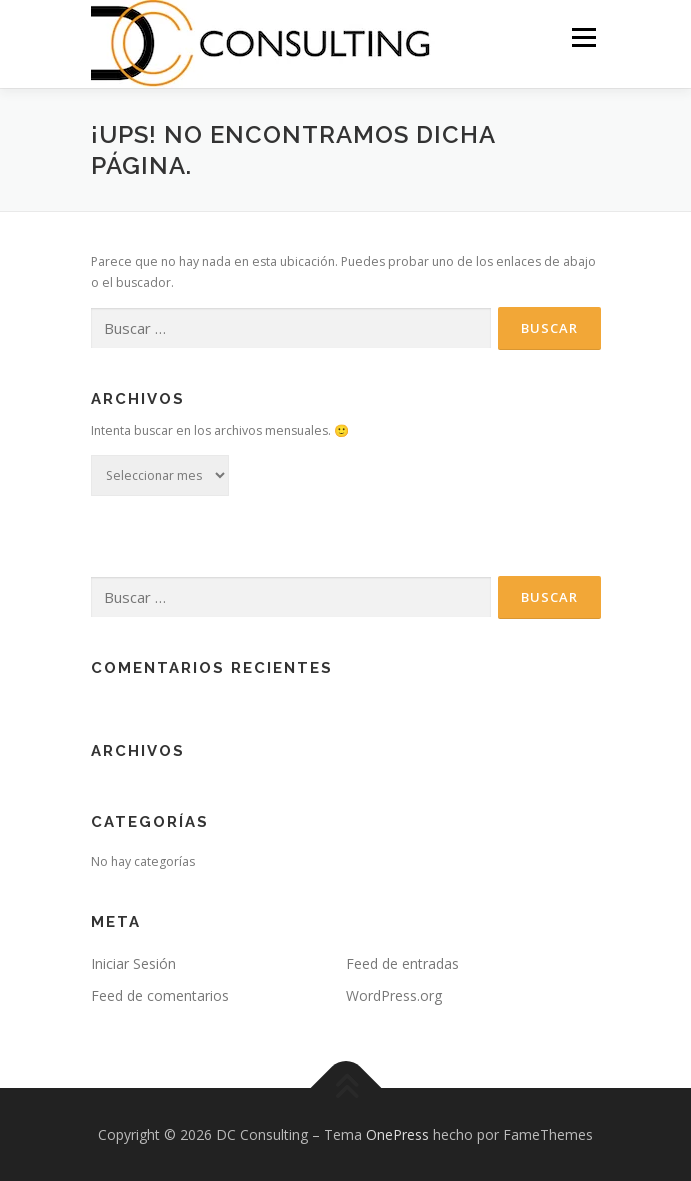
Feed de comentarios (160, 995)
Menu (582, 37)
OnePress (397, 1134)
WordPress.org (394, 995)
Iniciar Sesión (133, 963)
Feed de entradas (402, 963)
